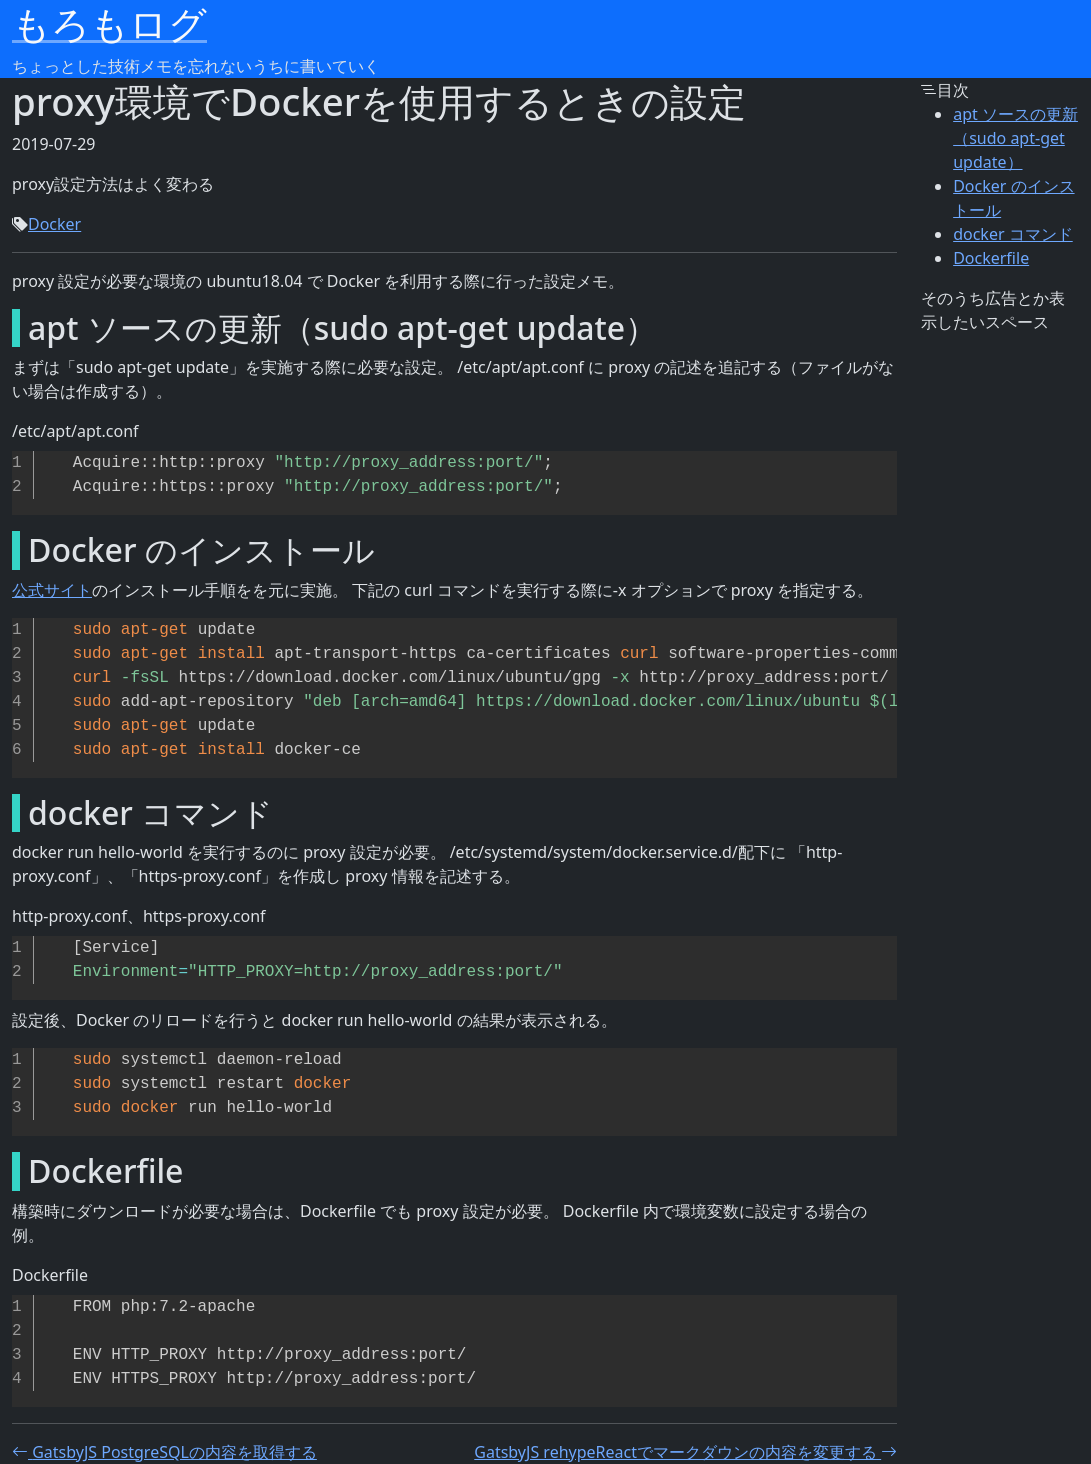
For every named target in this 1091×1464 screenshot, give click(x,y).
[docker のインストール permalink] (10, 550)
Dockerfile (991, 258)
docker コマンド (1013, 234)
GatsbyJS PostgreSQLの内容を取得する (164, 1452)
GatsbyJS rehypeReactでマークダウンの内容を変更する (685, 1452)
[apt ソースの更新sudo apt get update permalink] (10, 328)
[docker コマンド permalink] (10, 813)
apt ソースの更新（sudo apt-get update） (1015, 138)
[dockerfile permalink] (10, 1171)
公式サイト (52, 590)
